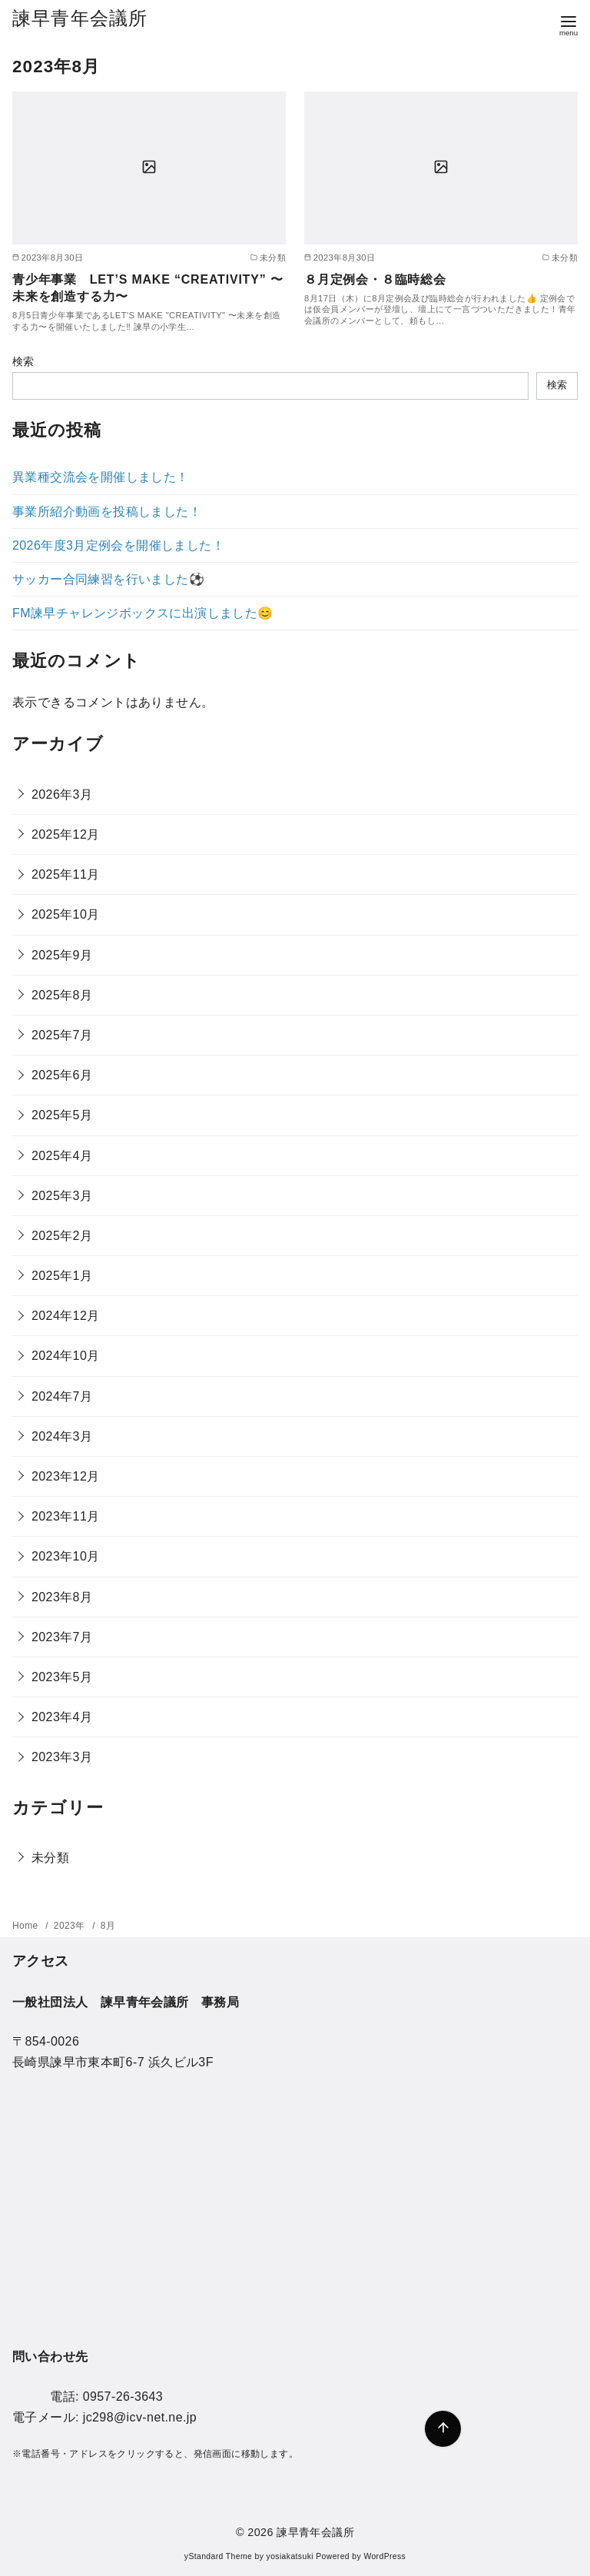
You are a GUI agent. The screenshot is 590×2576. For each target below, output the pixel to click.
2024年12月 (65, 1315)
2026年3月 (61, 794)
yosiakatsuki (290, 2556)
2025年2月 (61, 1235)
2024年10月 (65, 1355)
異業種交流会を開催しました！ (100, 477)
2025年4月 (61, 1155)
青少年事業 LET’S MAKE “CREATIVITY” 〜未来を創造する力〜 (147, 288)
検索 (23, 361)
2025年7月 (61, 1035)
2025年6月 (61, 1075)
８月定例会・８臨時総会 (375, 279)
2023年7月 (61, 1637)
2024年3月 (61, 1436)
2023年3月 (61, 1756)
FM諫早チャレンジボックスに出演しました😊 (142, 613)
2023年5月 (61, 1677)
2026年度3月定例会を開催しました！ (118, 545)
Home (26, 1925)
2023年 (71, 1925)
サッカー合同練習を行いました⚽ (108, 579)
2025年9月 (61, 955)
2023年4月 (61, 1716)
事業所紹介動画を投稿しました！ (106, 511)
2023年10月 (65, 1556)
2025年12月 (65, 834)
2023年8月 (61, 1597)
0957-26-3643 (123, 2396)
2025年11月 (65, 874)
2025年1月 (61, 1275)
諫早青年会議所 (80, 18)
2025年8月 (61, 995)
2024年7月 (61, 1396)
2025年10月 (65, 914)
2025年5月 (61, 1115)
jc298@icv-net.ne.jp (140, 2417)
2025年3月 (61, 1195)
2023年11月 (65, 1516)
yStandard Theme (218, 2556)
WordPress (384, 2556)
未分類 (50, 1857)
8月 (108, 1925)
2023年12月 (65, 1476)
